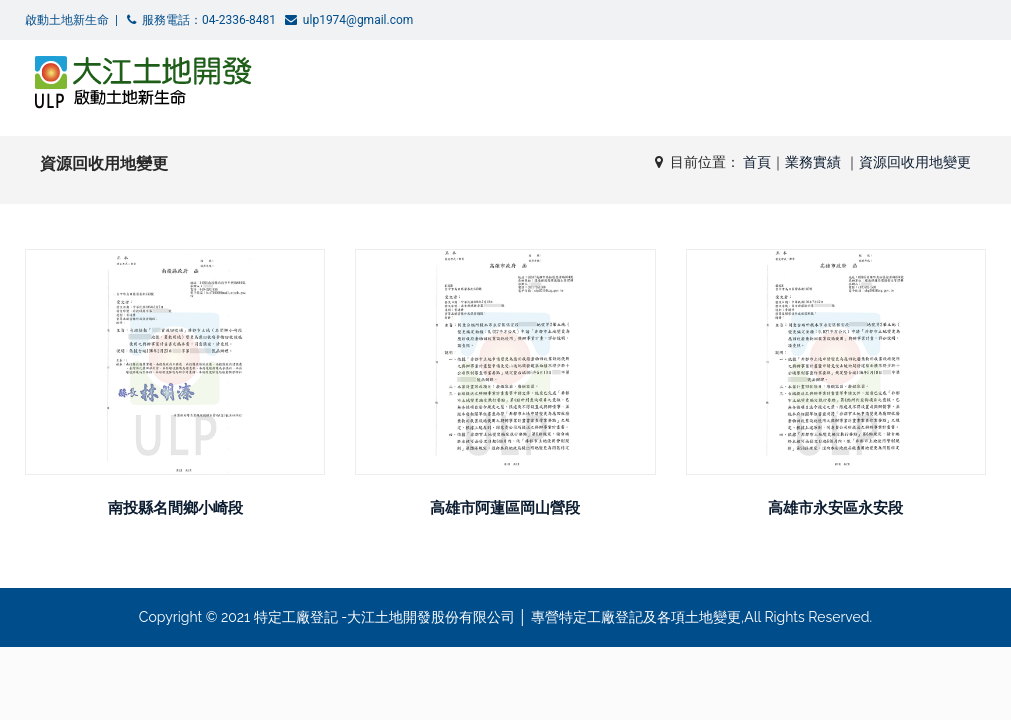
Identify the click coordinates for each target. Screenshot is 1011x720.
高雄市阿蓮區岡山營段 (505, 508)
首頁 (757, 162)
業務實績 (815, 162)
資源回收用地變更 (915, 162)
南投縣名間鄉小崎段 (175, 508)
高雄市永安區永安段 (835, 508)
